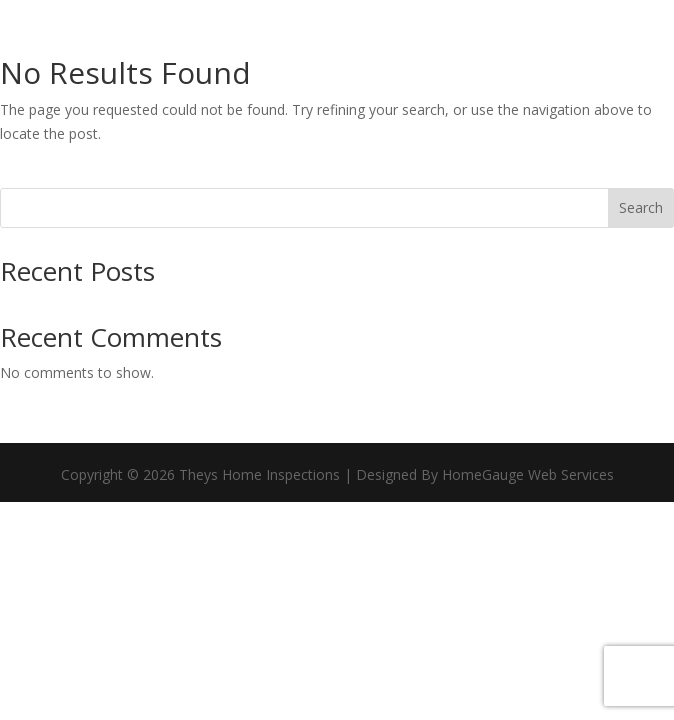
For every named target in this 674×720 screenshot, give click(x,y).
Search (641, 207)
